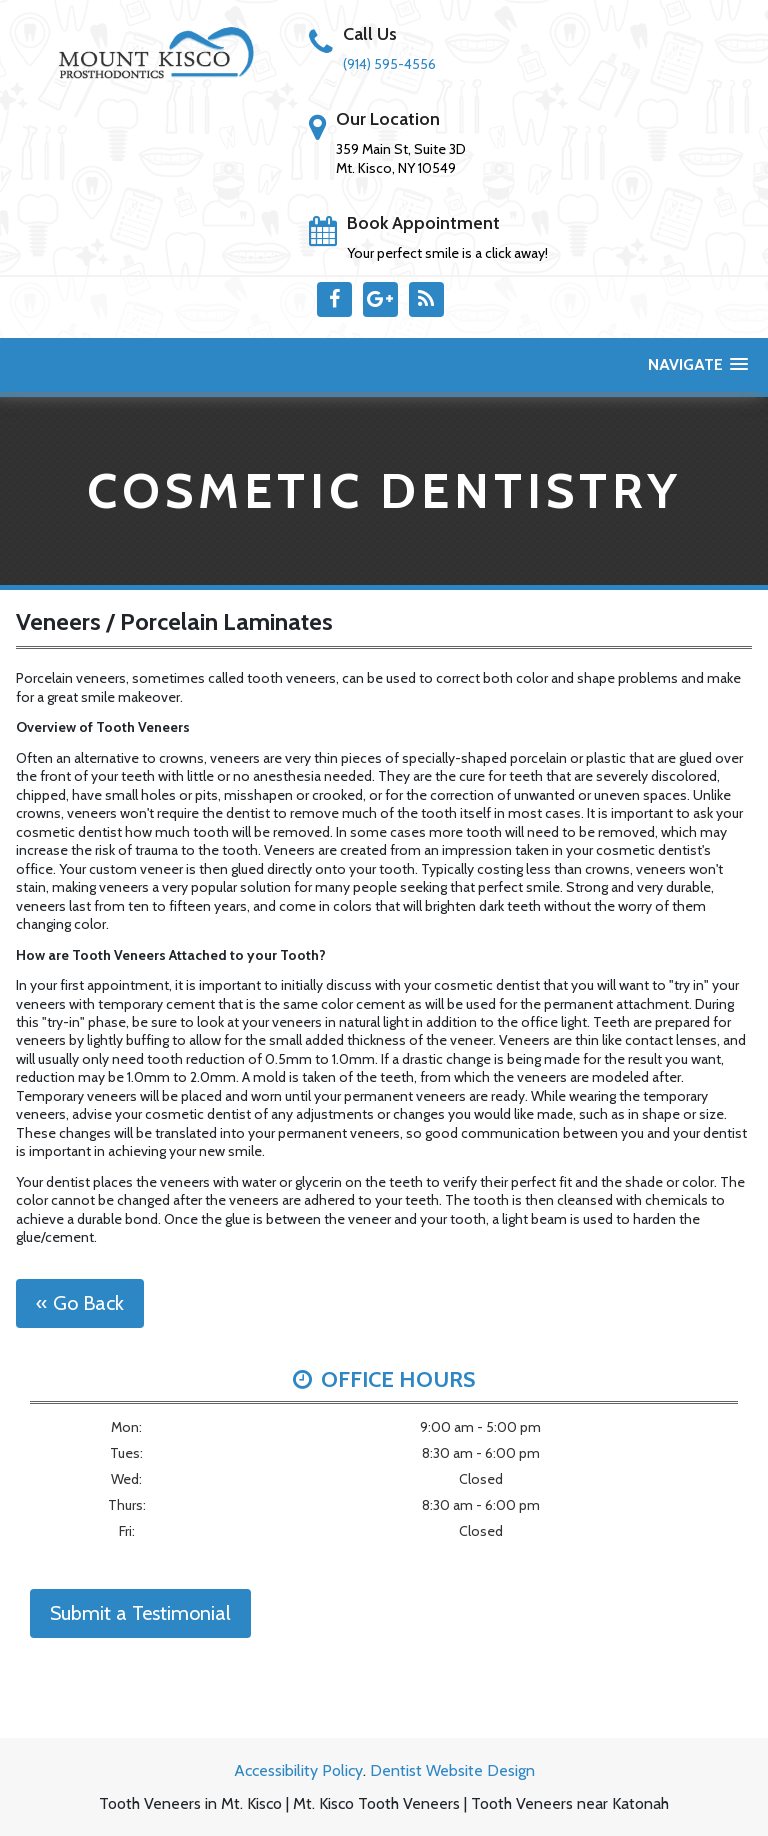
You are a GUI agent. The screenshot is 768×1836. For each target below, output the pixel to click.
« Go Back (80, 1303)
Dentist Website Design (452, 1770)
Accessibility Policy (298, 1770)
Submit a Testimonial (140, 1613)
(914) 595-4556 (389, 64)
